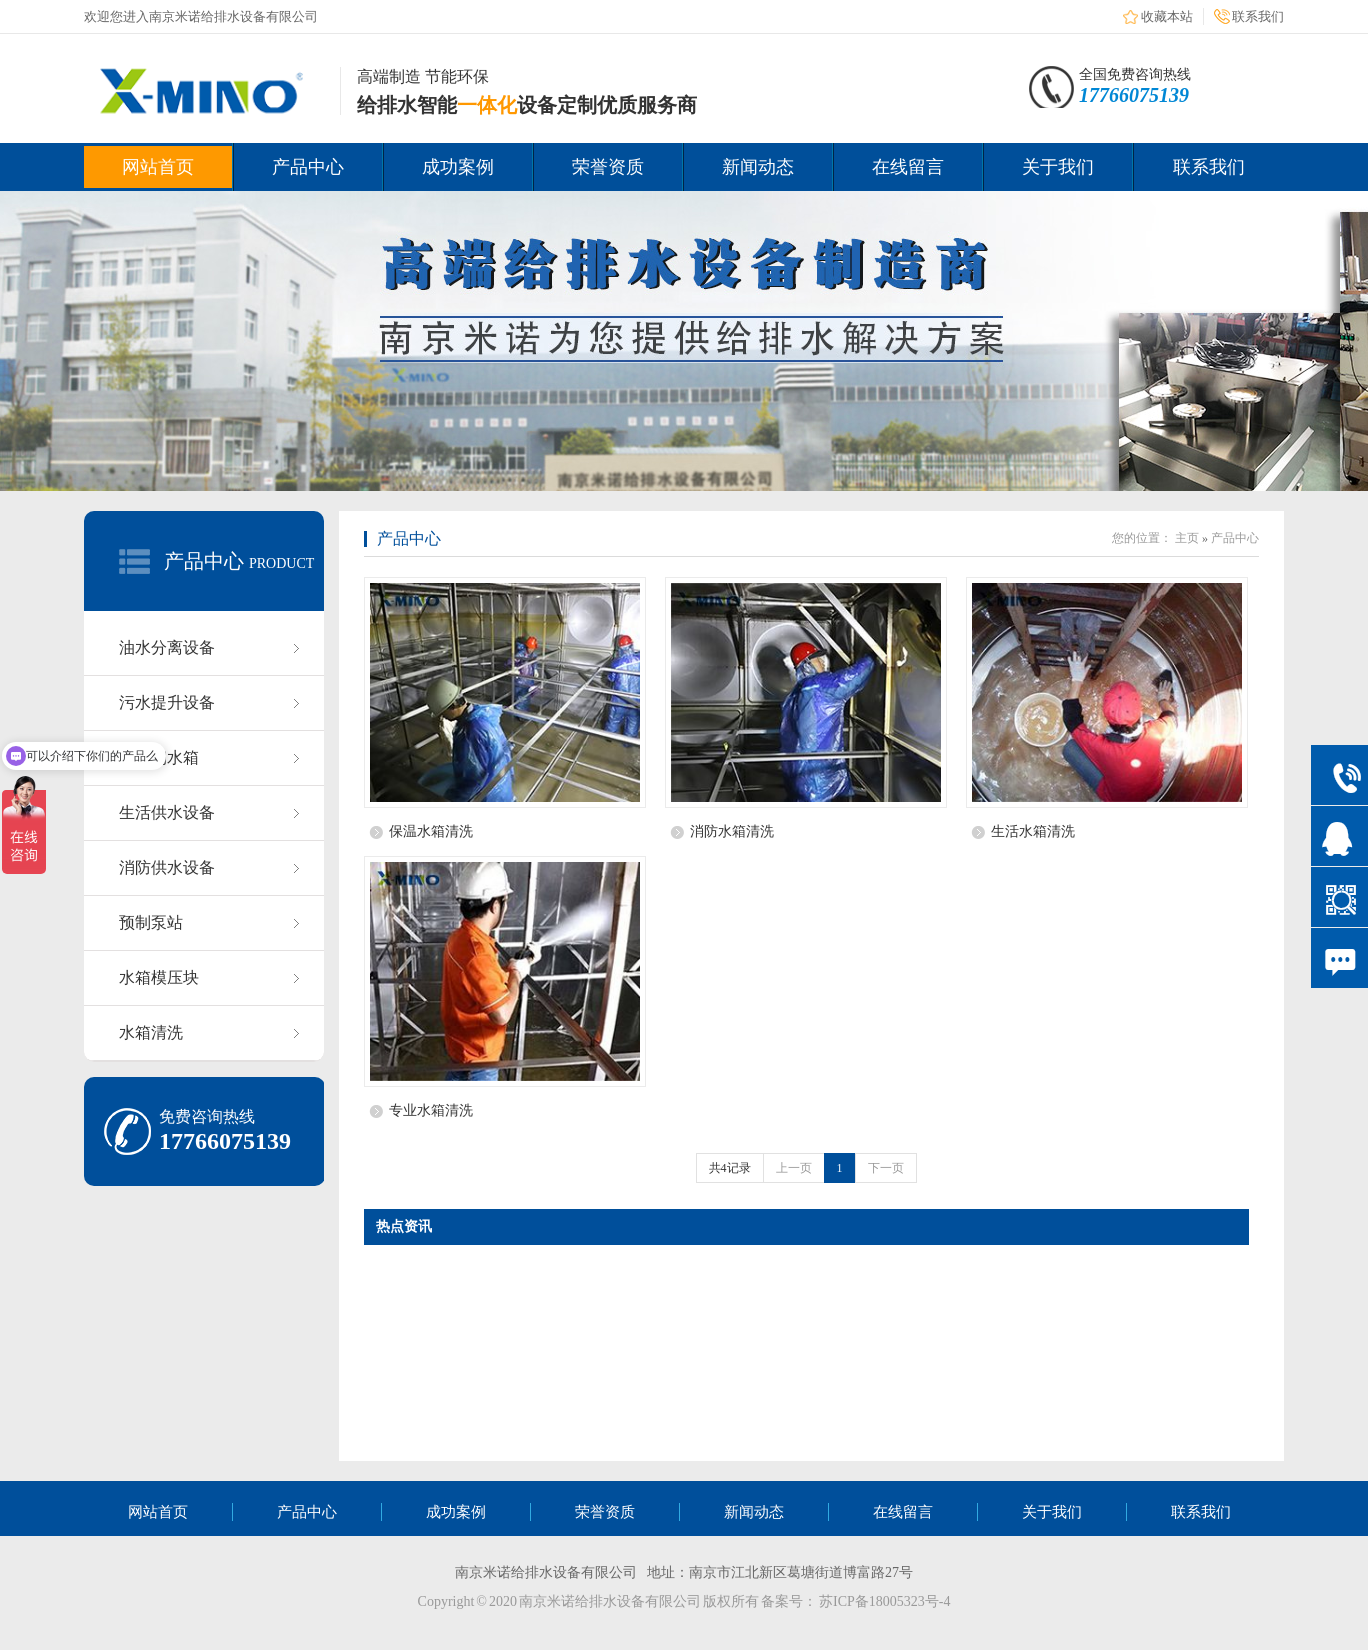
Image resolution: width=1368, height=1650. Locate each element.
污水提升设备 (167, 702)
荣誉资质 (608, 167)
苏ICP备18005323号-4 (884, 1601)
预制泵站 (151, 922)
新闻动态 (758, 167)
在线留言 (908, 167)
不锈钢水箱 (159, 757)
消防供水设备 (167, 867)
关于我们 (1058, 167)
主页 (1187, 538)
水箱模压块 (159, 977)
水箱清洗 (151, 1032)
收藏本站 (1167, 16)
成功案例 (458, 167)
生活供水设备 (167, 812)
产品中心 (308, 167)
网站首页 (158, 167)
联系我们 (1258, 16)
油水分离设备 (167, 647)
